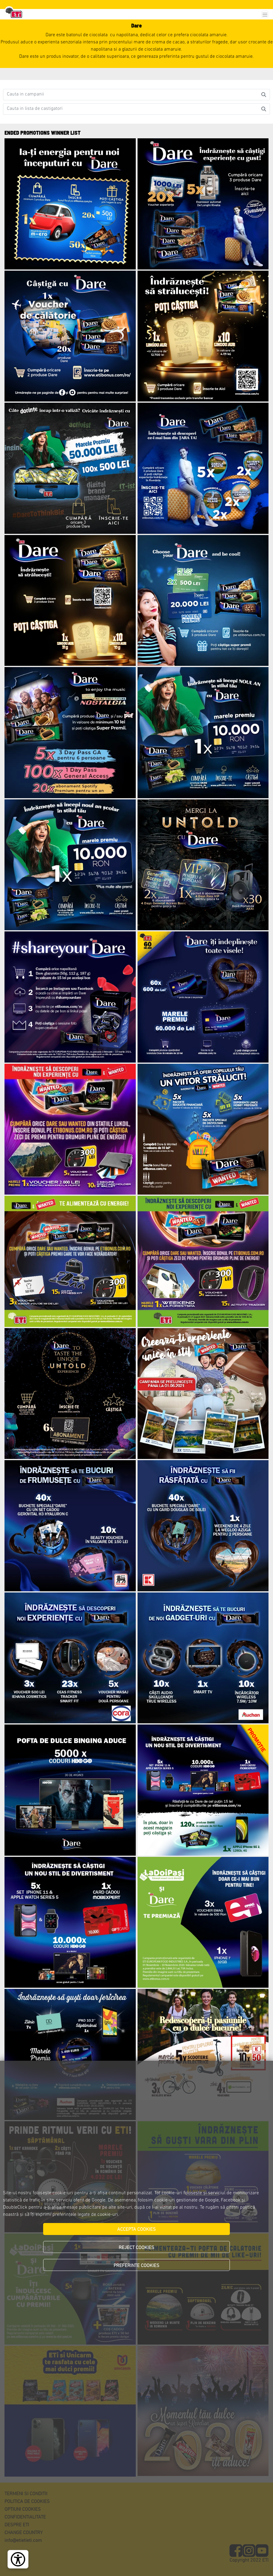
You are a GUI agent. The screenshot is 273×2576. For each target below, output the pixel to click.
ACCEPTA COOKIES (136, 2229)
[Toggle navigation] (265, 14)
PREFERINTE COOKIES (136, 2265)
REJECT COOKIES (136, 2247)
